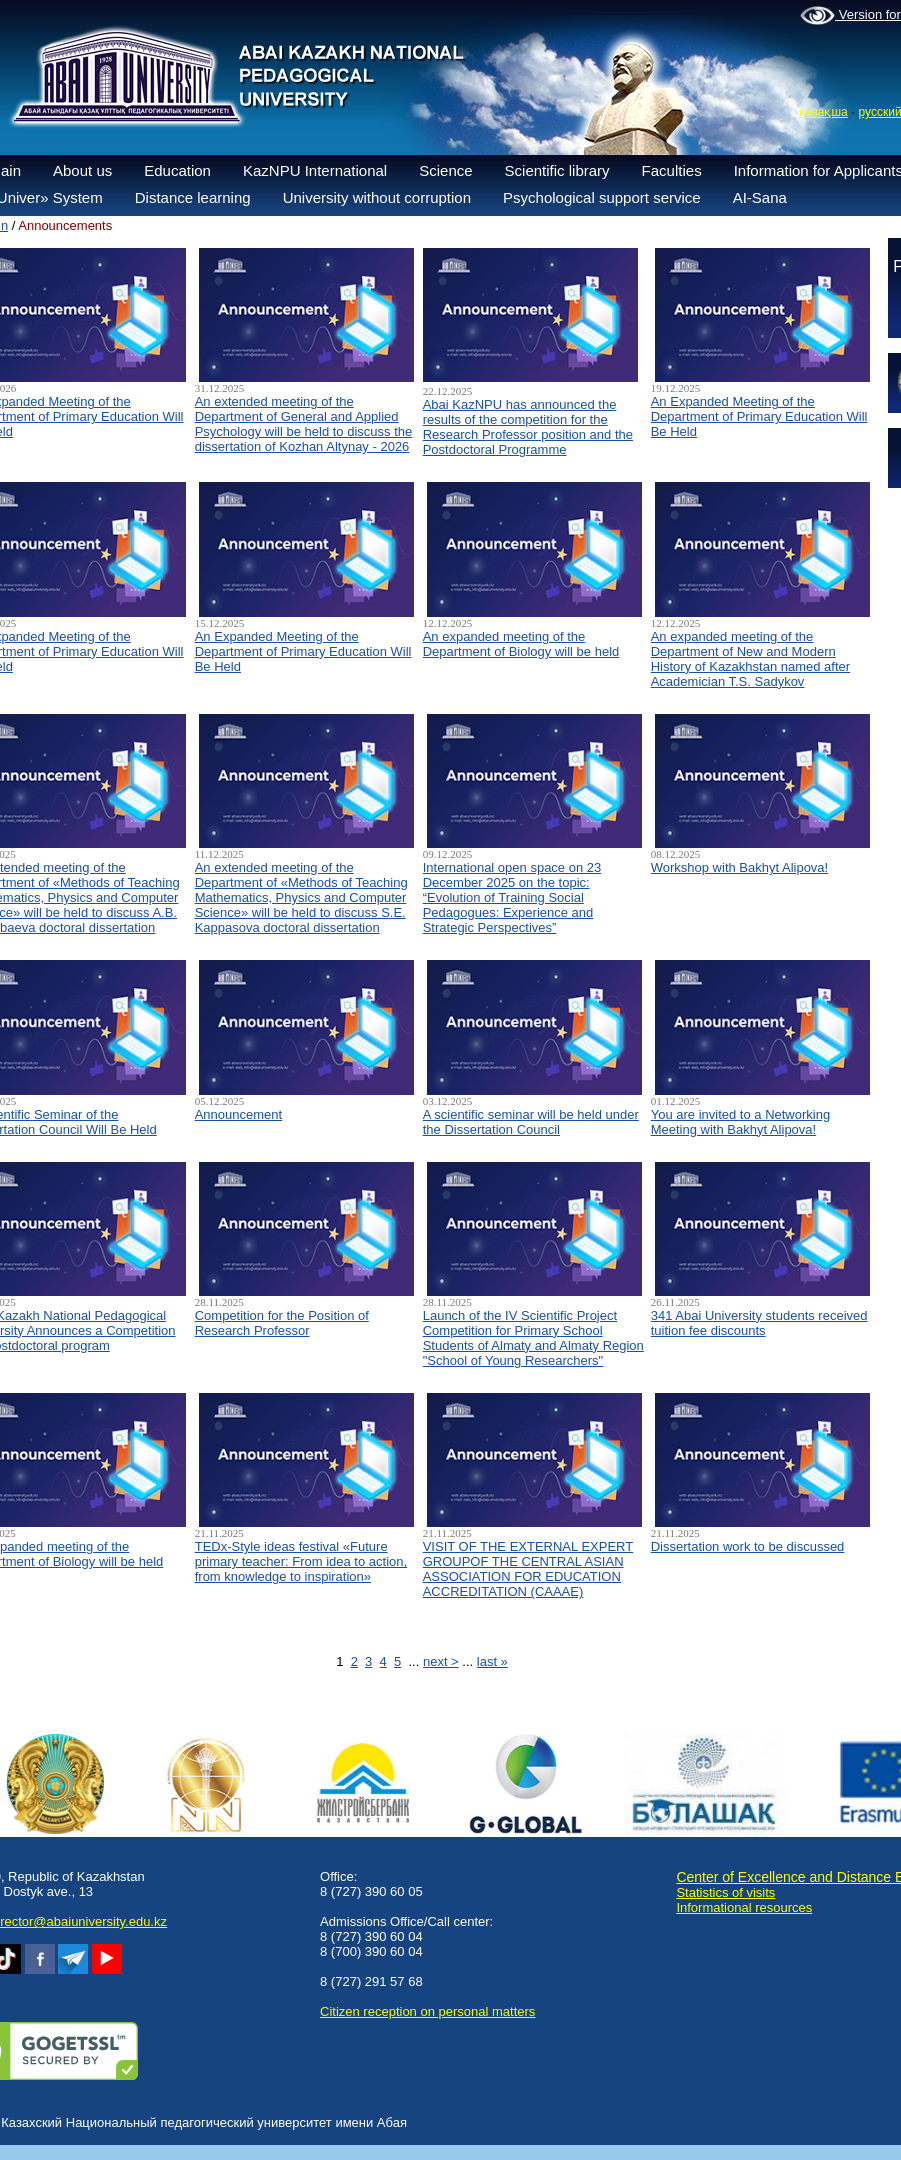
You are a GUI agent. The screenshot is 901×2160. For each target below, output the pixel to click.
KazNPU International (315, 170)
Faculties (672, 170)
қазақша (823, 112)
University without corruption (377, 197)
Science (445, 170)
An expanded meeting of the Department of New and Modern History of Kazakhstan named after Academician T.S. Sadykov (750, 659)
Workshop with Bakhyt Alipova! (740, 867)
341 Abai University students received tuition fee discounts (759, 1323)
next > (441, 1661)
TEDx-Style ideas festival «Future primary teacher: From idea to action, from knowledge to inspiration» (301, 1561)
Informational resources (744, 1907)
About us (82, 170)
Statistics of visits (725, 1892)
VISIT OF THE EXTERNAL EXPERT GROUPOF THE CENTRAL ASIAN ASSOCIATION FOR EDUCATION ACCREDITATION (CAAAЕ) (528, 1569)
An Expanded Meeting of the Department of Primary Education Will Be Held (759, 416)
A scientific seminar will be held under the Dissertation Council (531, 1122)
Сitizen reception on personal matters (427, 2011)
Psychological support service (602, 197)
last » (492, 1661)
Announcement (238, 1114)
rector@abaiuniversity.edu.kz (83, 1921)
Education (177, 170)
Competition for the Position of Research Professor (282, 1323)
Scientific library (557, 170)
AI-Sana (760, 197)
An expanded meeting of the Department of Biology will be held (521, 644)
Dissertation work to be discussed (748, 1546)
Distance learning (193, 197)
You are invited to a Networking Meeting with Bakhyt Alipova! (740, 1122)
